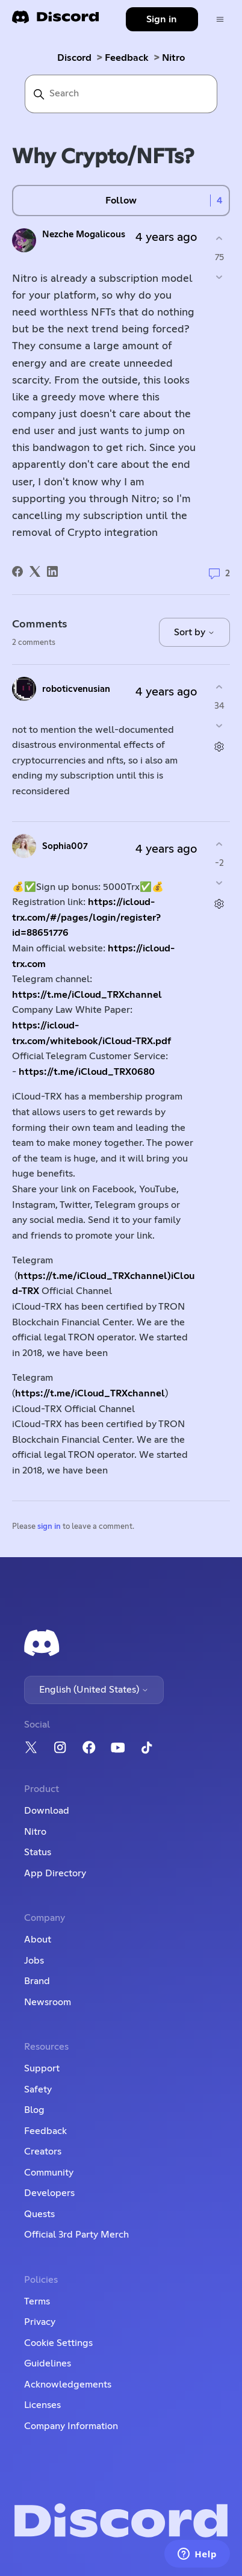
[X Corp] (34, 571)
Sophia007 (65, 846)
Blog (34, 2110)
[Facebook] (17, 571)
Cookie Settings (58, 2343)
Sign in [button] (161, 19)
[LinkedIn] (52, 571)
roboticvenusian (76, 689)
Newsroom (47, 2002)
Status (37, 1852)
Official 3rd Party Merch (76, 2234)
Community (48, 2172)
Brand (37, 1981)
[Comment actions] (219, 746)
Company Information (71, 2426)
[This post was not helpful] (219, 276)
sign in (49, 1527)
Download (46, 1810)
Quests (39, 2214)
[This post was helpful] (219, 238)
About (37, 1939)
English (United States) (94, 1689)
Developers (49, 2193)
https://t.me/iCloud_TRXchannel (87, 995)
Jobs (34, 1960)
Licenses (42, 2405)
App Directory (55, 1873)
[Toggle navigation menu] (220, 19)
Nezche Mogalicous (83, 234)
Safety (38, 2089)
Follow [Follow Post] (121, 200)
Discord (74, 58)
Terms (37, 2301)
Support (42, 2068)
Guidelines (47, 2363)
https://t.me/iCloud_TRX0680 (87, 1072)
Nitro (173, 58)
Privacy (39, 2322)
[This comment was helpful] (219, 687)
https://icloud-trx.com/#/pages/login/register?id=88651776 (86, 917)
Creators (42, 2151)
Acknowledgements (67, 2384)
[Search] (121, 94)
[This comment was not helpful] (219, 725)
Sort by (194, 632)
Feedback (127, 58)
